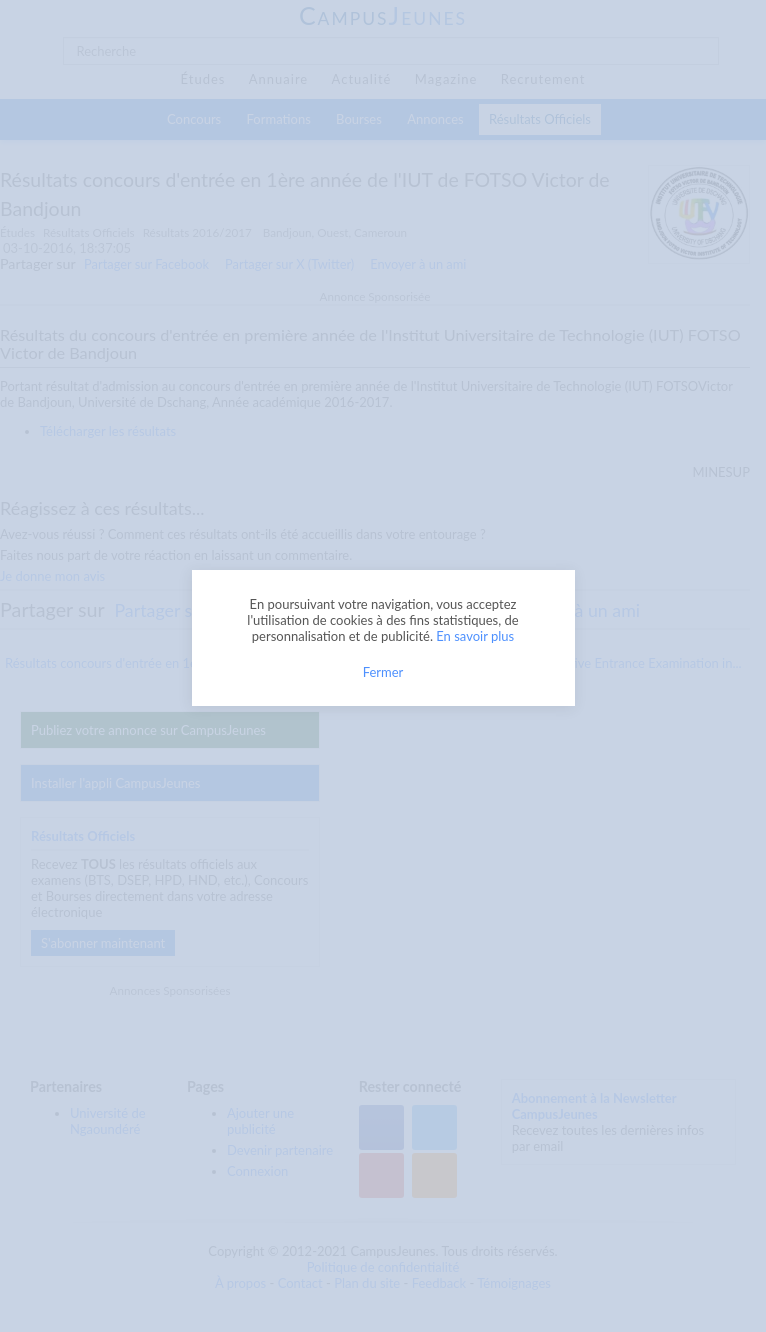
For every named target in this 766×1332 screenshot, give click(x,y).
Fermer (383, 672)
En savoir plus (475, 636)
